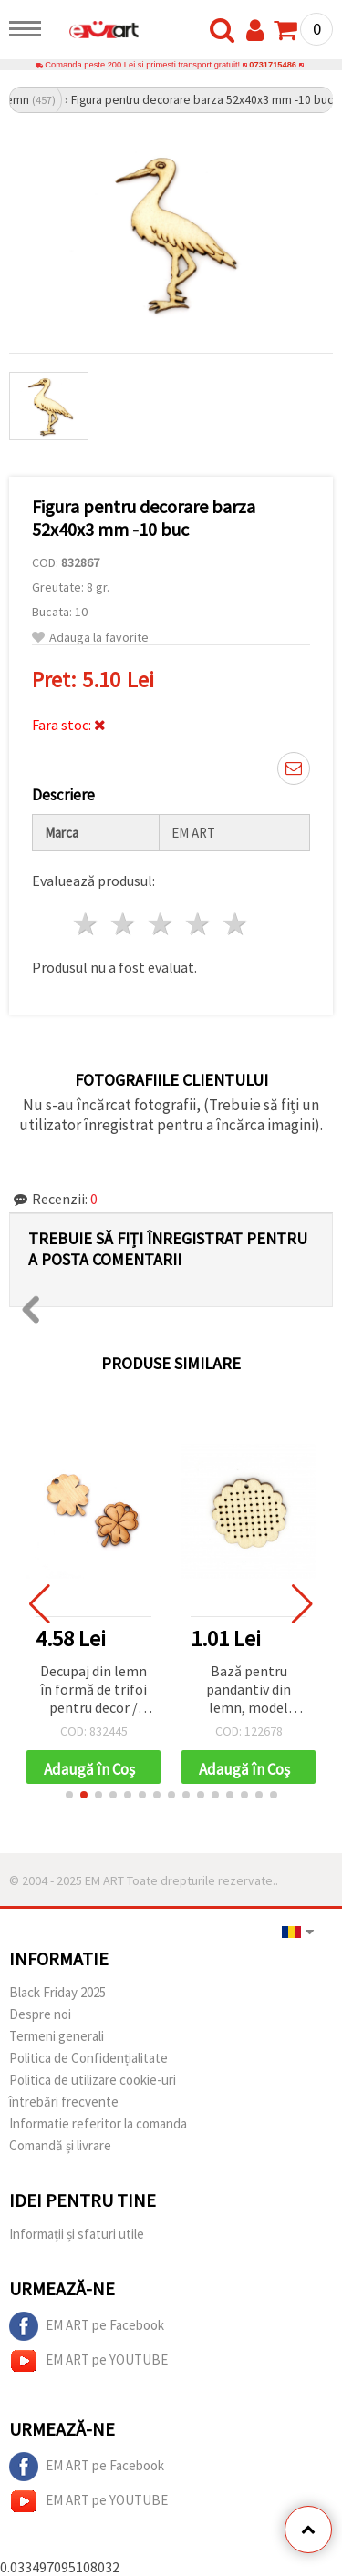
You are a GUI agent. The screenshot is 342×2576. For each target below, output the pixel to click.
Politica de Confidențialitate (88, 2057)
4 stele (198, 924)
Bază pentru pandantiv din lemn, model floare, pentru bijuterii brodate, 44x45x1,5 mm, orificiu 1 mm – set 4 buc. (249, 1690)
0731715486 (272, 64)
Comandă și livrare (60, 2145)
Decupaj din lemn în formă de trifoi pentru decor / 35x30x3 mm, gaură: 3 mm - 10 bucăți (93, 1690)
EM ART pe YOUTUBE (88, 2360)
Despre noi (40, 2014)
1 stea (87, 924)
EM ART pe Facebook (86, 2326)
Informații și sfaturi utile (76, 2233)
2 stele (124, 924)
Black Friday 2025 (57, 1992)
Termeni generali (56, 2036)
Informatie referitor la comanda (98, 2123)
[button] (69, 1794)
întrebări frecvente (64, 2101)
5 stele (235, 924)
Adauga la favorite (90, 637)
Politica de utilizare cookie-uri (92, 2079)
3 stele (162, 924)
